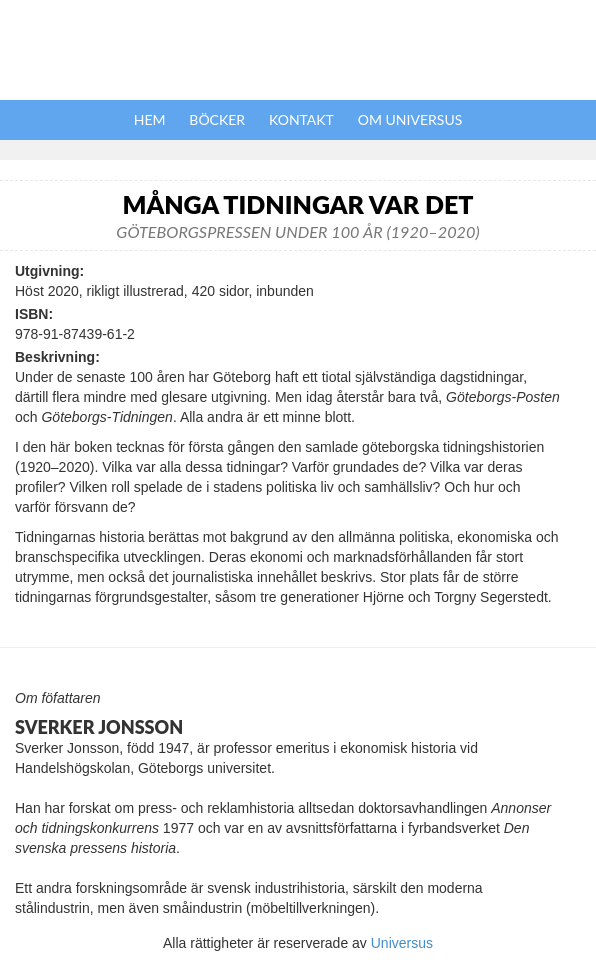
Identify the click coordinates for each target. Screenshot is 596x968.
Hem (150, 119)
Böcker (217, 119)
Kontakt (301, 119)
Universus (402, 943)
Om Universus (410, 119)
